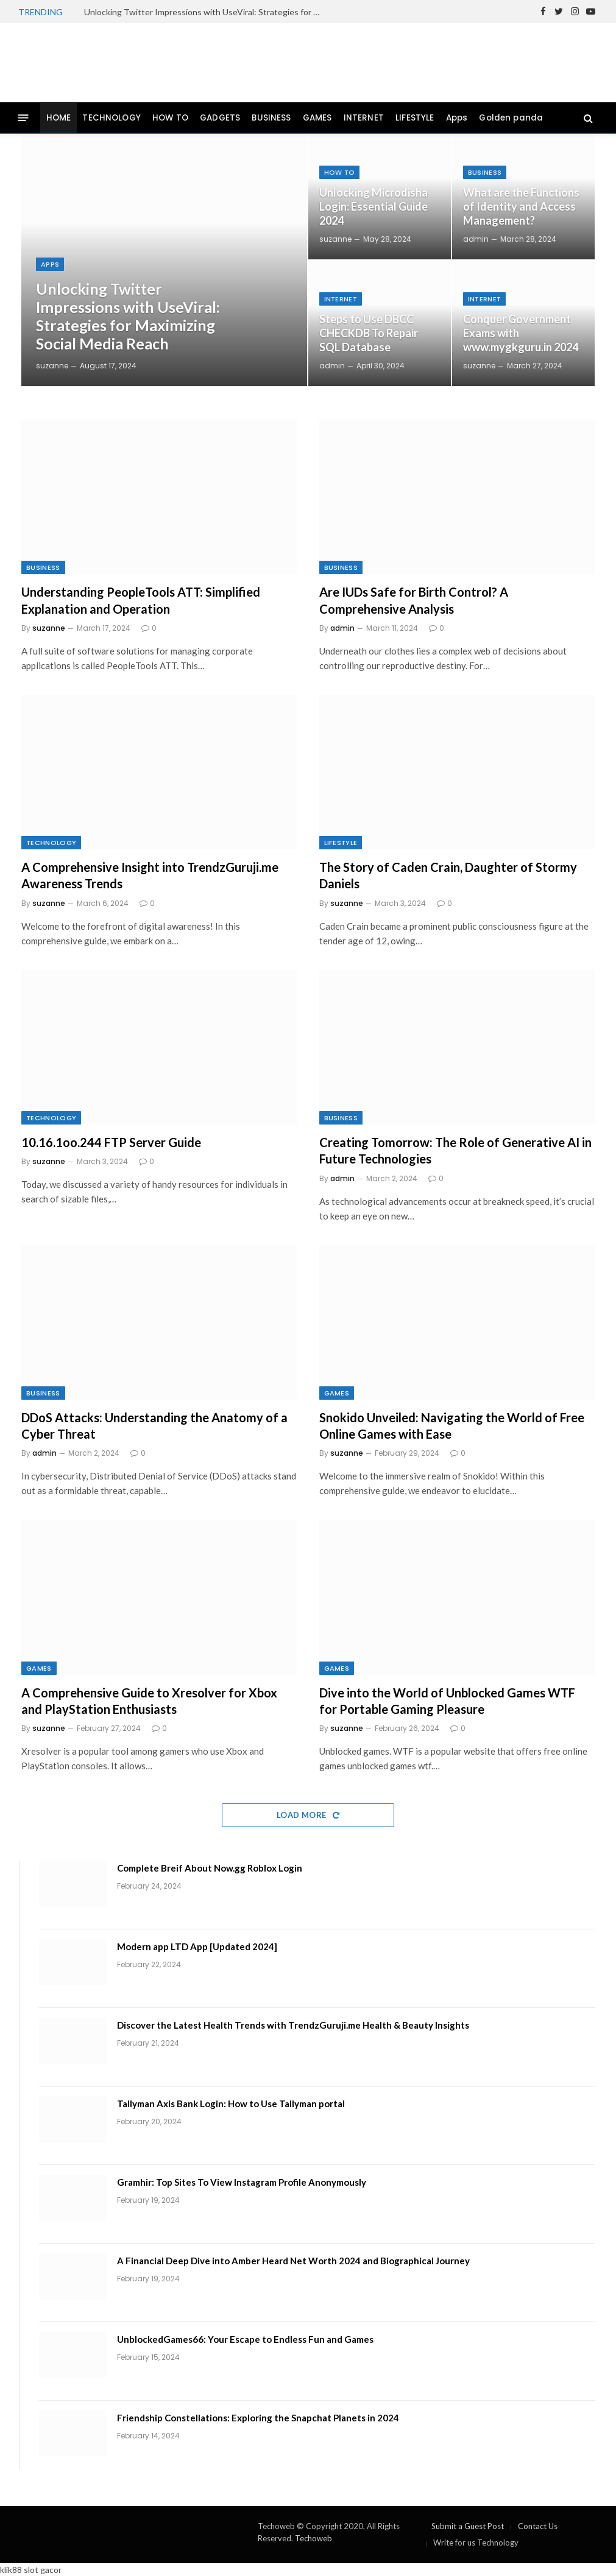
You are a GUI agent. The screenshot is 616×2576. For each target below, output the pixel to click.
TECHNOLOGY (111, 118)
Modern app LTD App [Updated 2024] (197, 1946)
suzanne (52, 365)
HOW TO (170, 118)
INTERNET (364, 118)
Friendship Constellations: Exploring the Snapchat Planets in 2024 (258, 2417)
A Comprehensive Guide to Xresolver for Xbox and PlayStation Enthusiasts (149, 1700)
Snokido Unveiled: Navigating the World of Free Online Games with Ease (451, 1425)
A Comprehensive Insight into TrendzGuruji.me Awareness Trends (149, 875)
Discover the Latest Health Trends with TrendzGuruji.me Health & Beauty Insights (293, 2025)
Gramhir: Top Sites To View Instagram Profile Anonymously (241, 2182)
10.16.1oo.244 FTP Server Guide (111, 1142)
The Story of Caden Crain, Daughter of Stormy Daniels (448, 875)
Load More (308, 1815)
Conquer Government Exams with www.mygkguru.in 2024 (520, 333)
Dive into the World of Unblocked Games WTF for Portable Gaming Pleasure (447, 1700)
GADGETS (220, 118)
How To (339, 172)
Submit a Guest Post (467, 2526)
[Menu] (23, 118)
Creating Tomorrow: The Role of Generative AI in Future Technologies (455, 1150)
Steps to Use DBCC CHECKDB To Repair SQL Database (368, 333)
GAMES (317, 118)
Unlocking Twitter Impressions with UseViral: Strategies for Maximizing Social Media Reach (206, 12)
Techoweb (313, 2538)
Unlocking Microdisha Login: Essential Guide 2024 (373, 206)
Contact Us (538, 2526)
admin (332, 365)
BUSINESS (271, 118)
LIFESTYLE (414, 118)
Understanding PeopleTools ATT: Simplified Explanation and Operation (140, 600)
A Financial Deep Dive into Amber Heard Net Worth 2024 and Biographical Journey (293, 2260)
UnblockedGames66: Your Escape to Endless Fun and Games (245, 2339)
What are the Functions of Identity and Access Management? (521, 206)
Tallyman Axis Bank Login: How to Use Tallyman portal (231, 2103)
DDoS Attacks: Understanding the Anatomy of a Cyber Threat (154, 1425)
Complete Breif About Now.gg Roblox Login (209, 1867)
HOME (58, 118)
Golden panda (511, 118)
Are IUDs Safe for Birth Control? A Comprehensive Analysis (413, 600)
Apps (457, 118)
